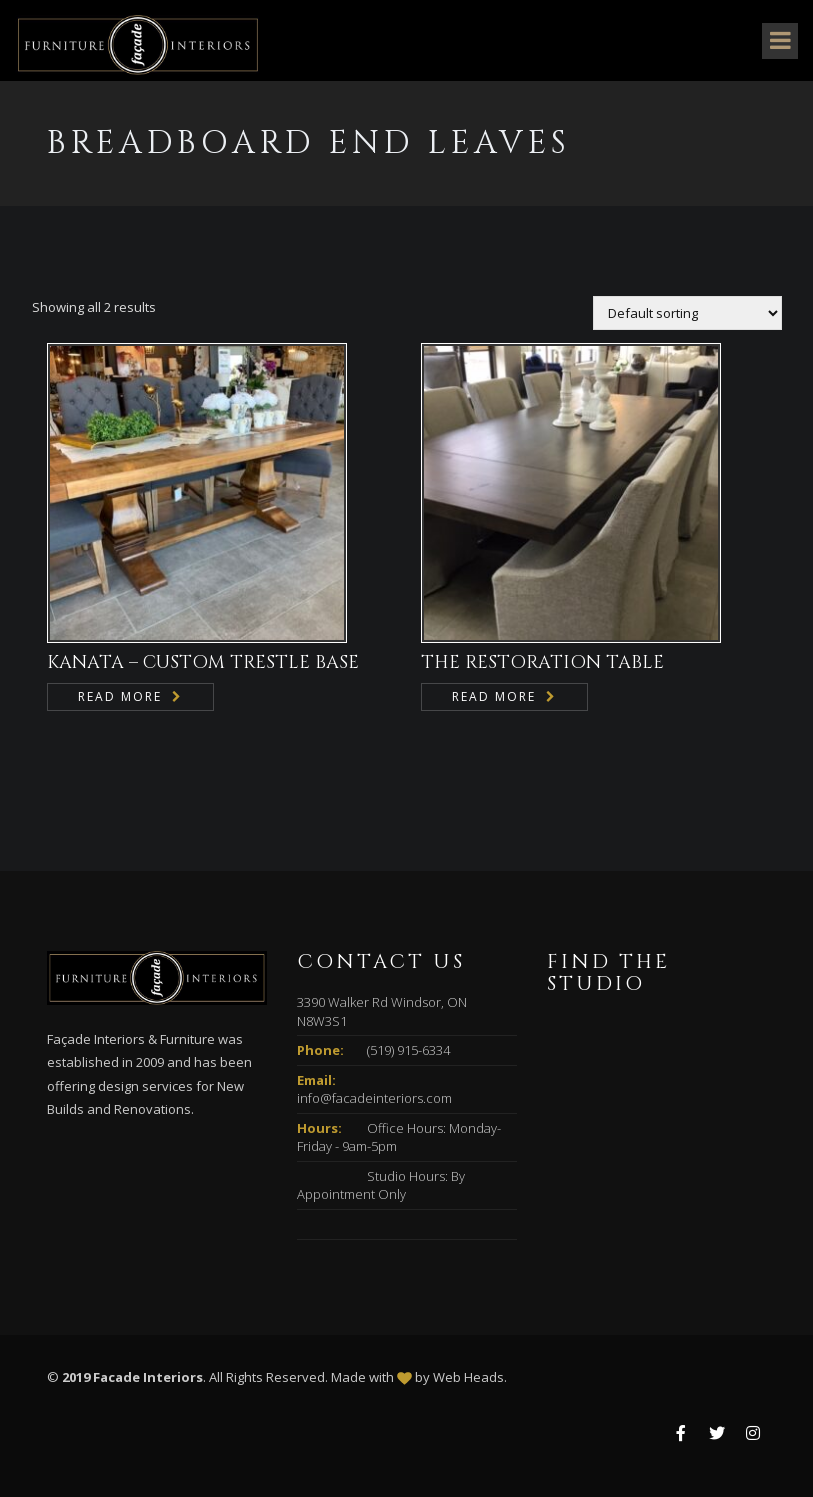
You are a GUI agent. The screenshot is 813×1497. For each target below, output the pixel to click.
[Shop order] (687, 313)
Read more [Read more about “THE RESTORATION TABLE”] (494, 696)
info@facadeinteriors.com (374, 1098)
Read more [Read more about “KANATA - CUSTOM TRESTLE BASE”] (120, 696)
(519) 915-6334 (408, 1050)
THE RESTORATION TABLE (542, 662)
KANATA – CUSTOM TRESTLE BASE (203, 662)
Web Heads (468, 1377)
